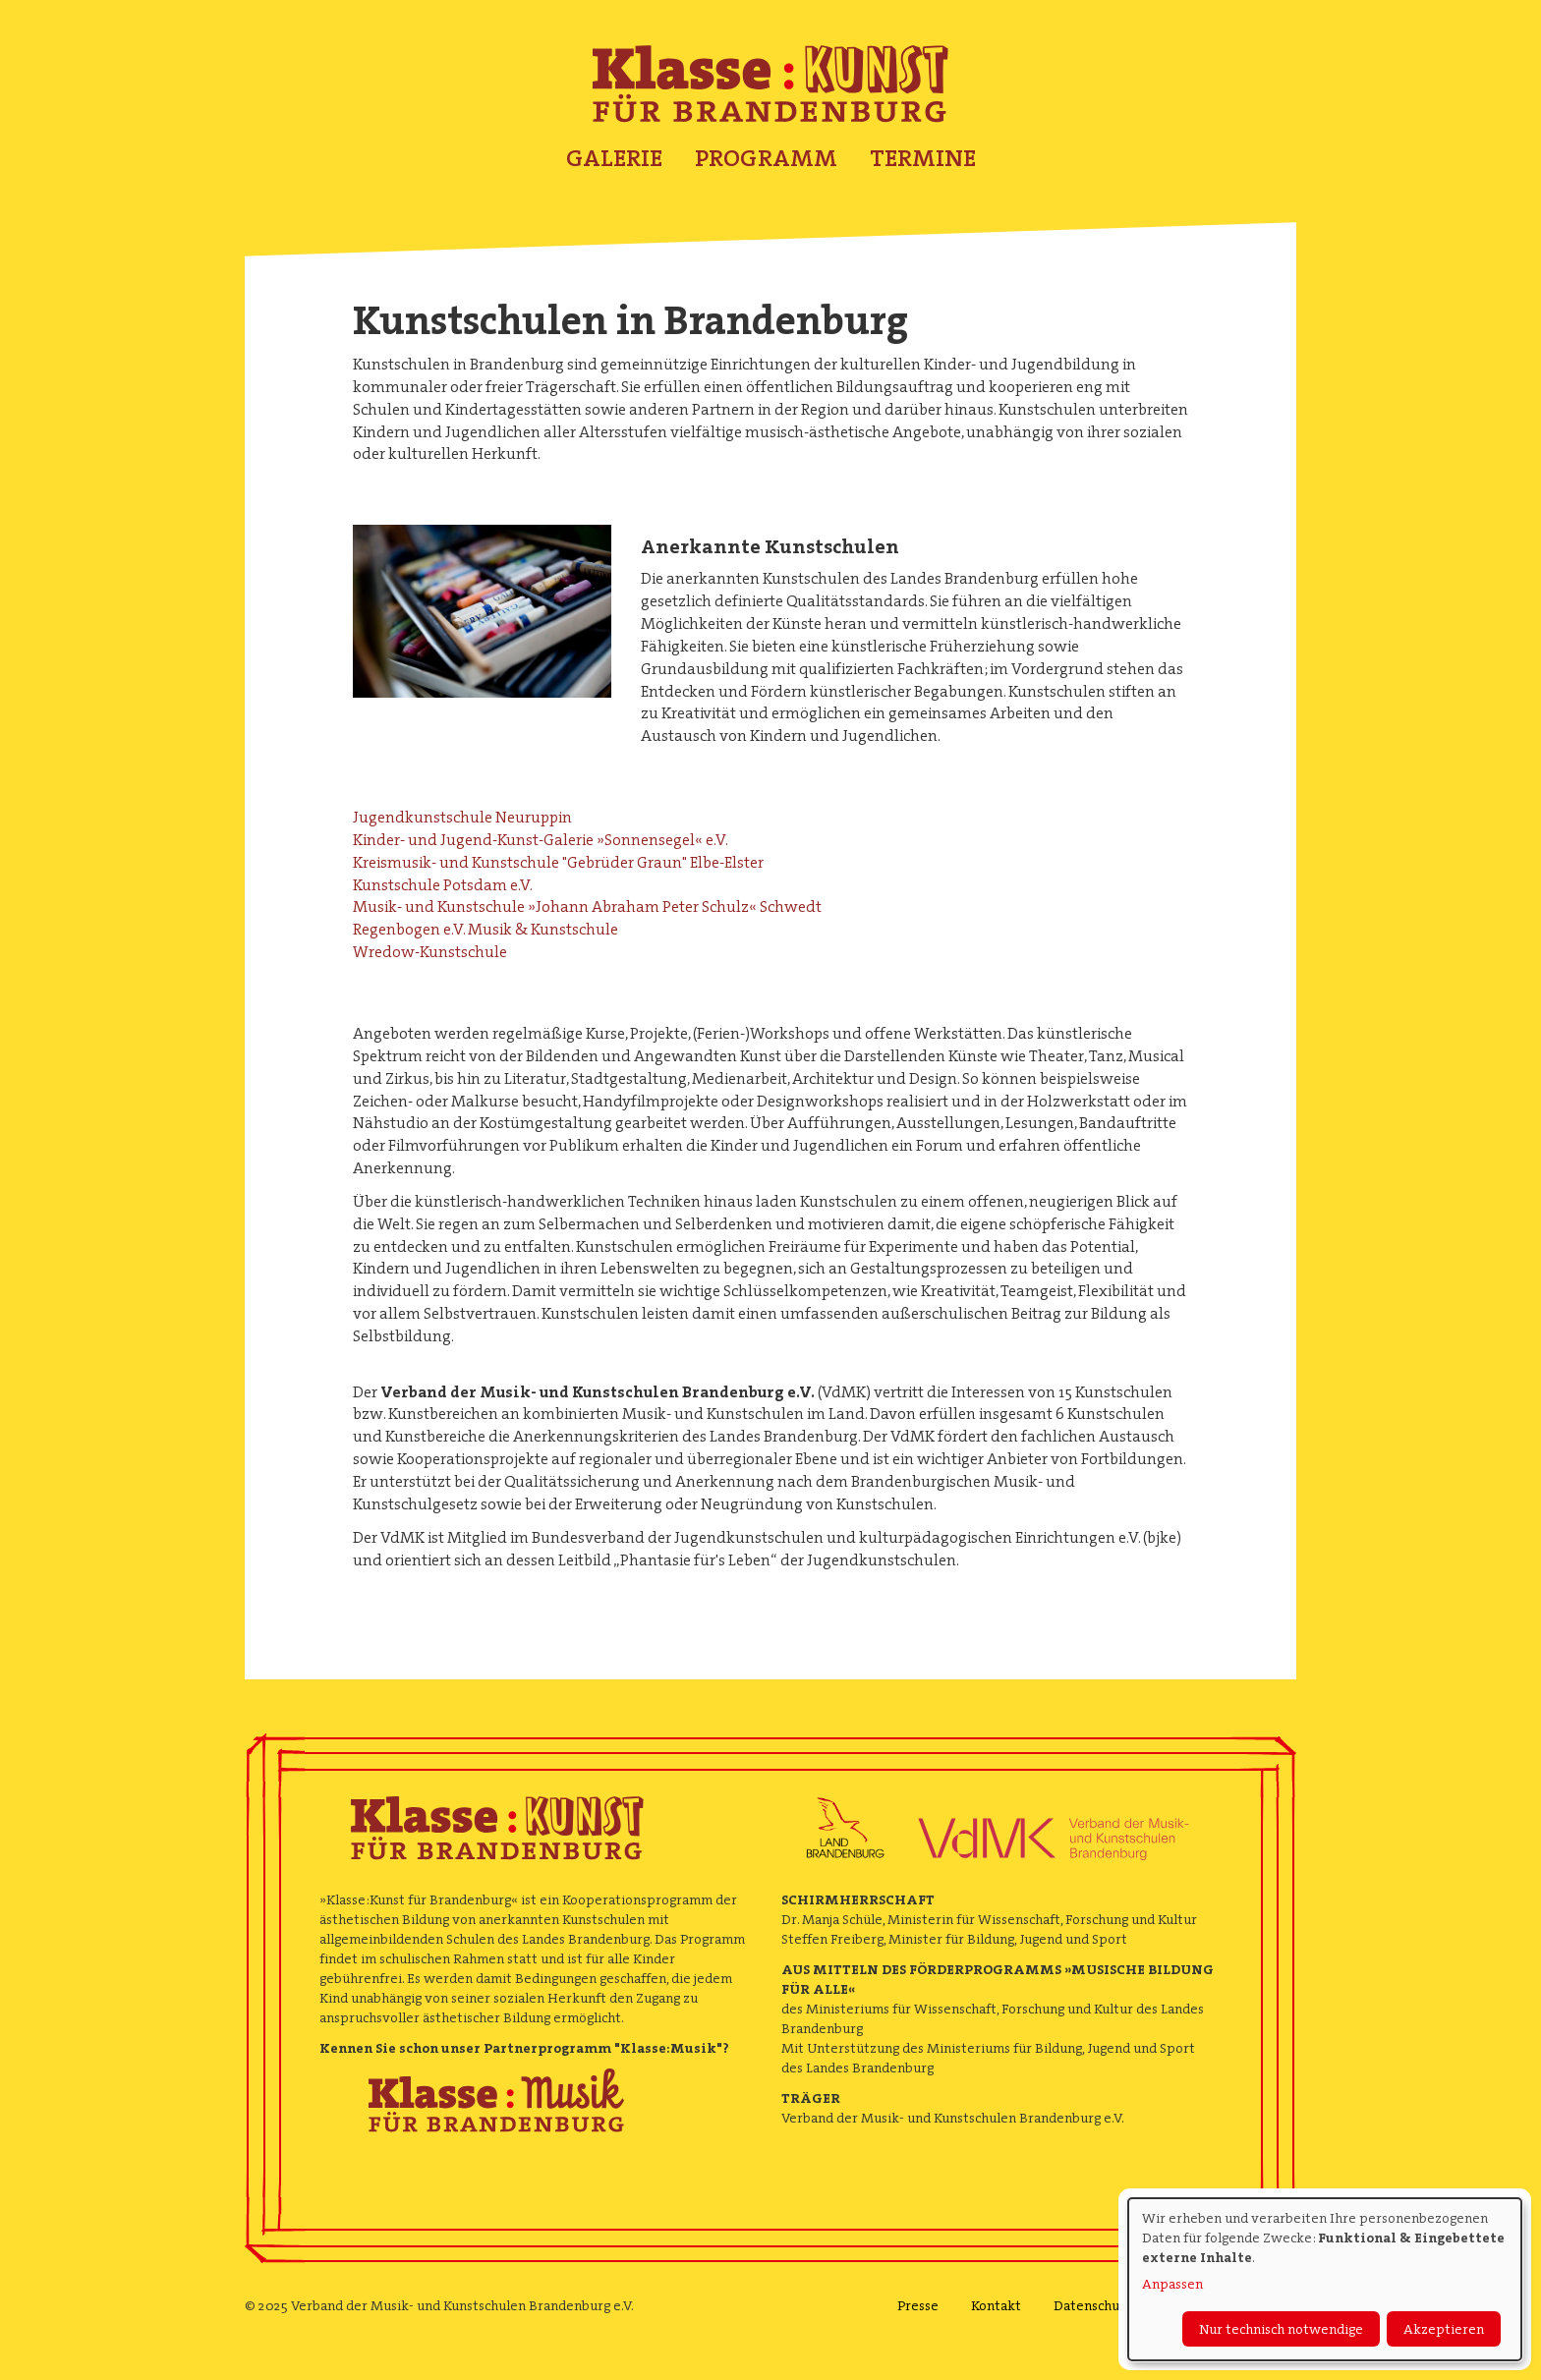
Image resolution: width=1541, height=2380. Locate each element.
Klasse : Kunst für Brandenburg (770, 84)
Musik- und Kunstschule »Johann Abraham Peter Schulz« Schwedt (587, 906)
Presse (918, 2305)
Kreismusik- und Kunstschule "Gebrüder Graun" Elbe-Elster (558, 862)
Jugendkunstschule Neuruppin (462, 817)
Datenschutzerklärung (1123, 2305)
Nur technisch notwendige (1281, 2329)
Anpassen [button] (1172, 2284)
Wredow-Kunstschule (430, 951)
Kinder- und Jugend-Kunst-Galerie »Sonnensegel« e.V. (540, 839)
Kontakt (996, 2305)
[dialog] (1324, 2279)
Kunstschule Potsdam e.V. (443, 885)
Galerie (614, 158)
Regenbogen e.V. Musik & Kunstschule (485, 929)
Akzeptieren (1443, 2329)
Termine (923, 158)
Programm (766, 158)
